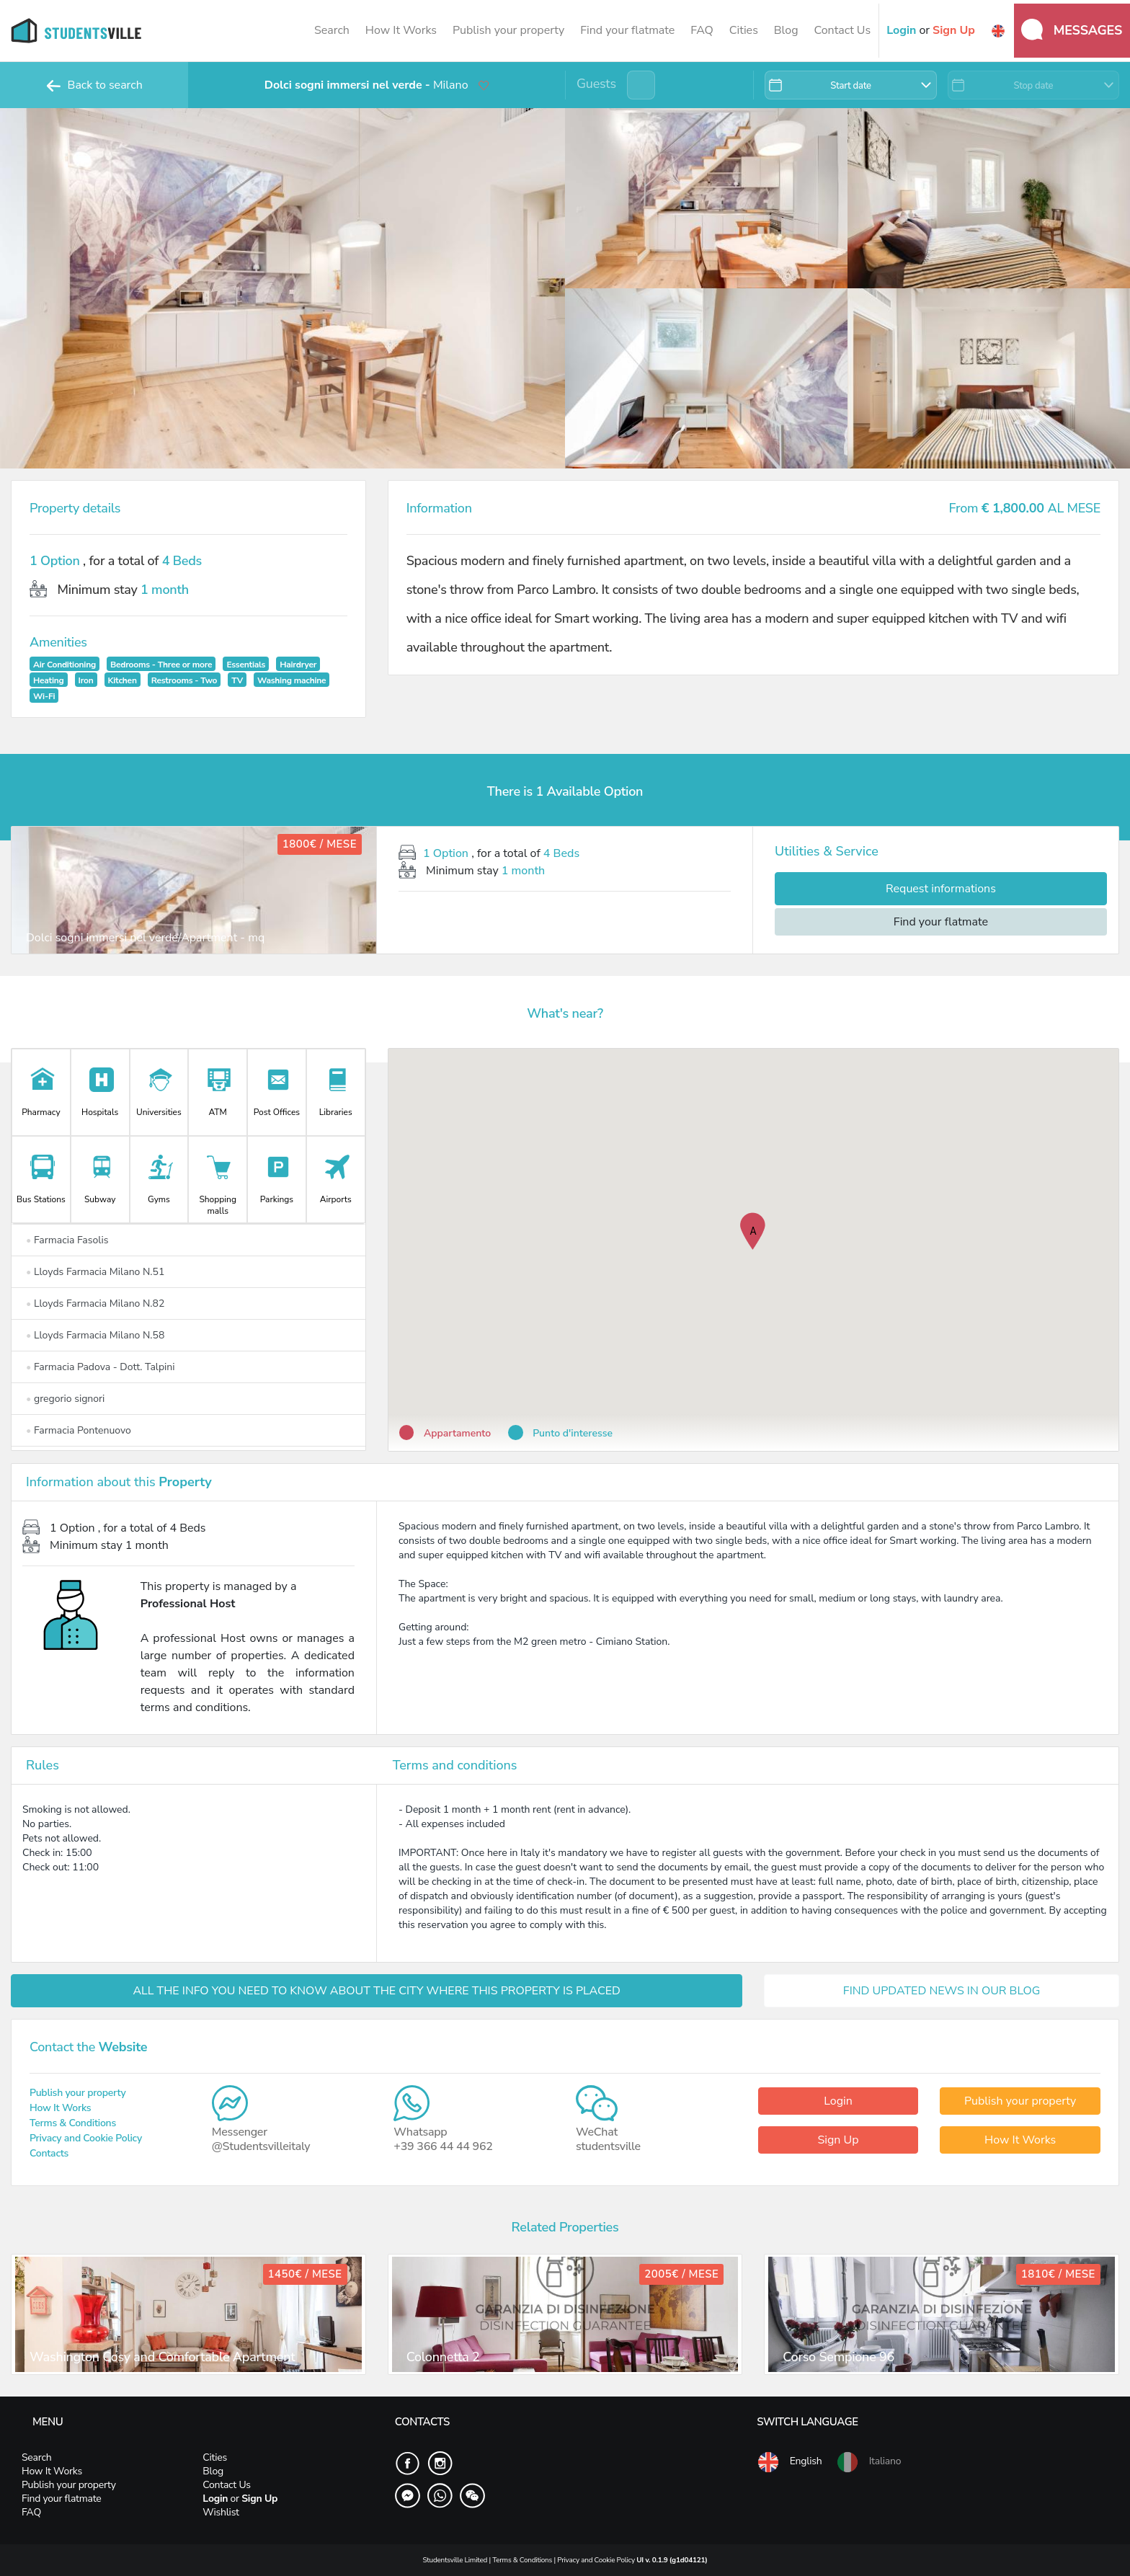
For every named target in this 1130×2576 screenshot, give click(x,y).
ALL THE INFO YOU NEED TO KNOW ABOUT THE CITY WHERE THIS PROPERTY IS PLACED (376, 1991)
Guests (596, 83)
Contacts (49, 2153)
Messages (1071, 29)
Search (332, 30)
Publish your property (508, 30)
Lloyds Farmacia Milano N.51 (95, 1272)
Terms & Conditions (73, 2123)
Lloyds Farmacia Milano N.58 (95, 1335)
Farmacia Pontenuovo (78, 1430)
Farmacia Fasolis (67, 1240)
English (789, 2462)
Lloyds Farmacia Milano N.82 (95, 1303)
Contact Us (842, 30)
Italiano (868, 2462)
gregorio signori (65, 1398)
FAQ (701, 30)
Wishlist (221, 2512)
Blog (786, 30)
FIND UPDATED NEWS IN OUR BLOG (942, 1991)
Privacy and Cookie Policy (86, 2138)
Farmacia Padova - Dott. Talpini (100, 1367)
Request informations (941, 889)
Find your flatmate (627, 30)
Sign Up (837, 2140)
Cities (743, 30)
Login (838, 2101)
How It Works (401, 30)
